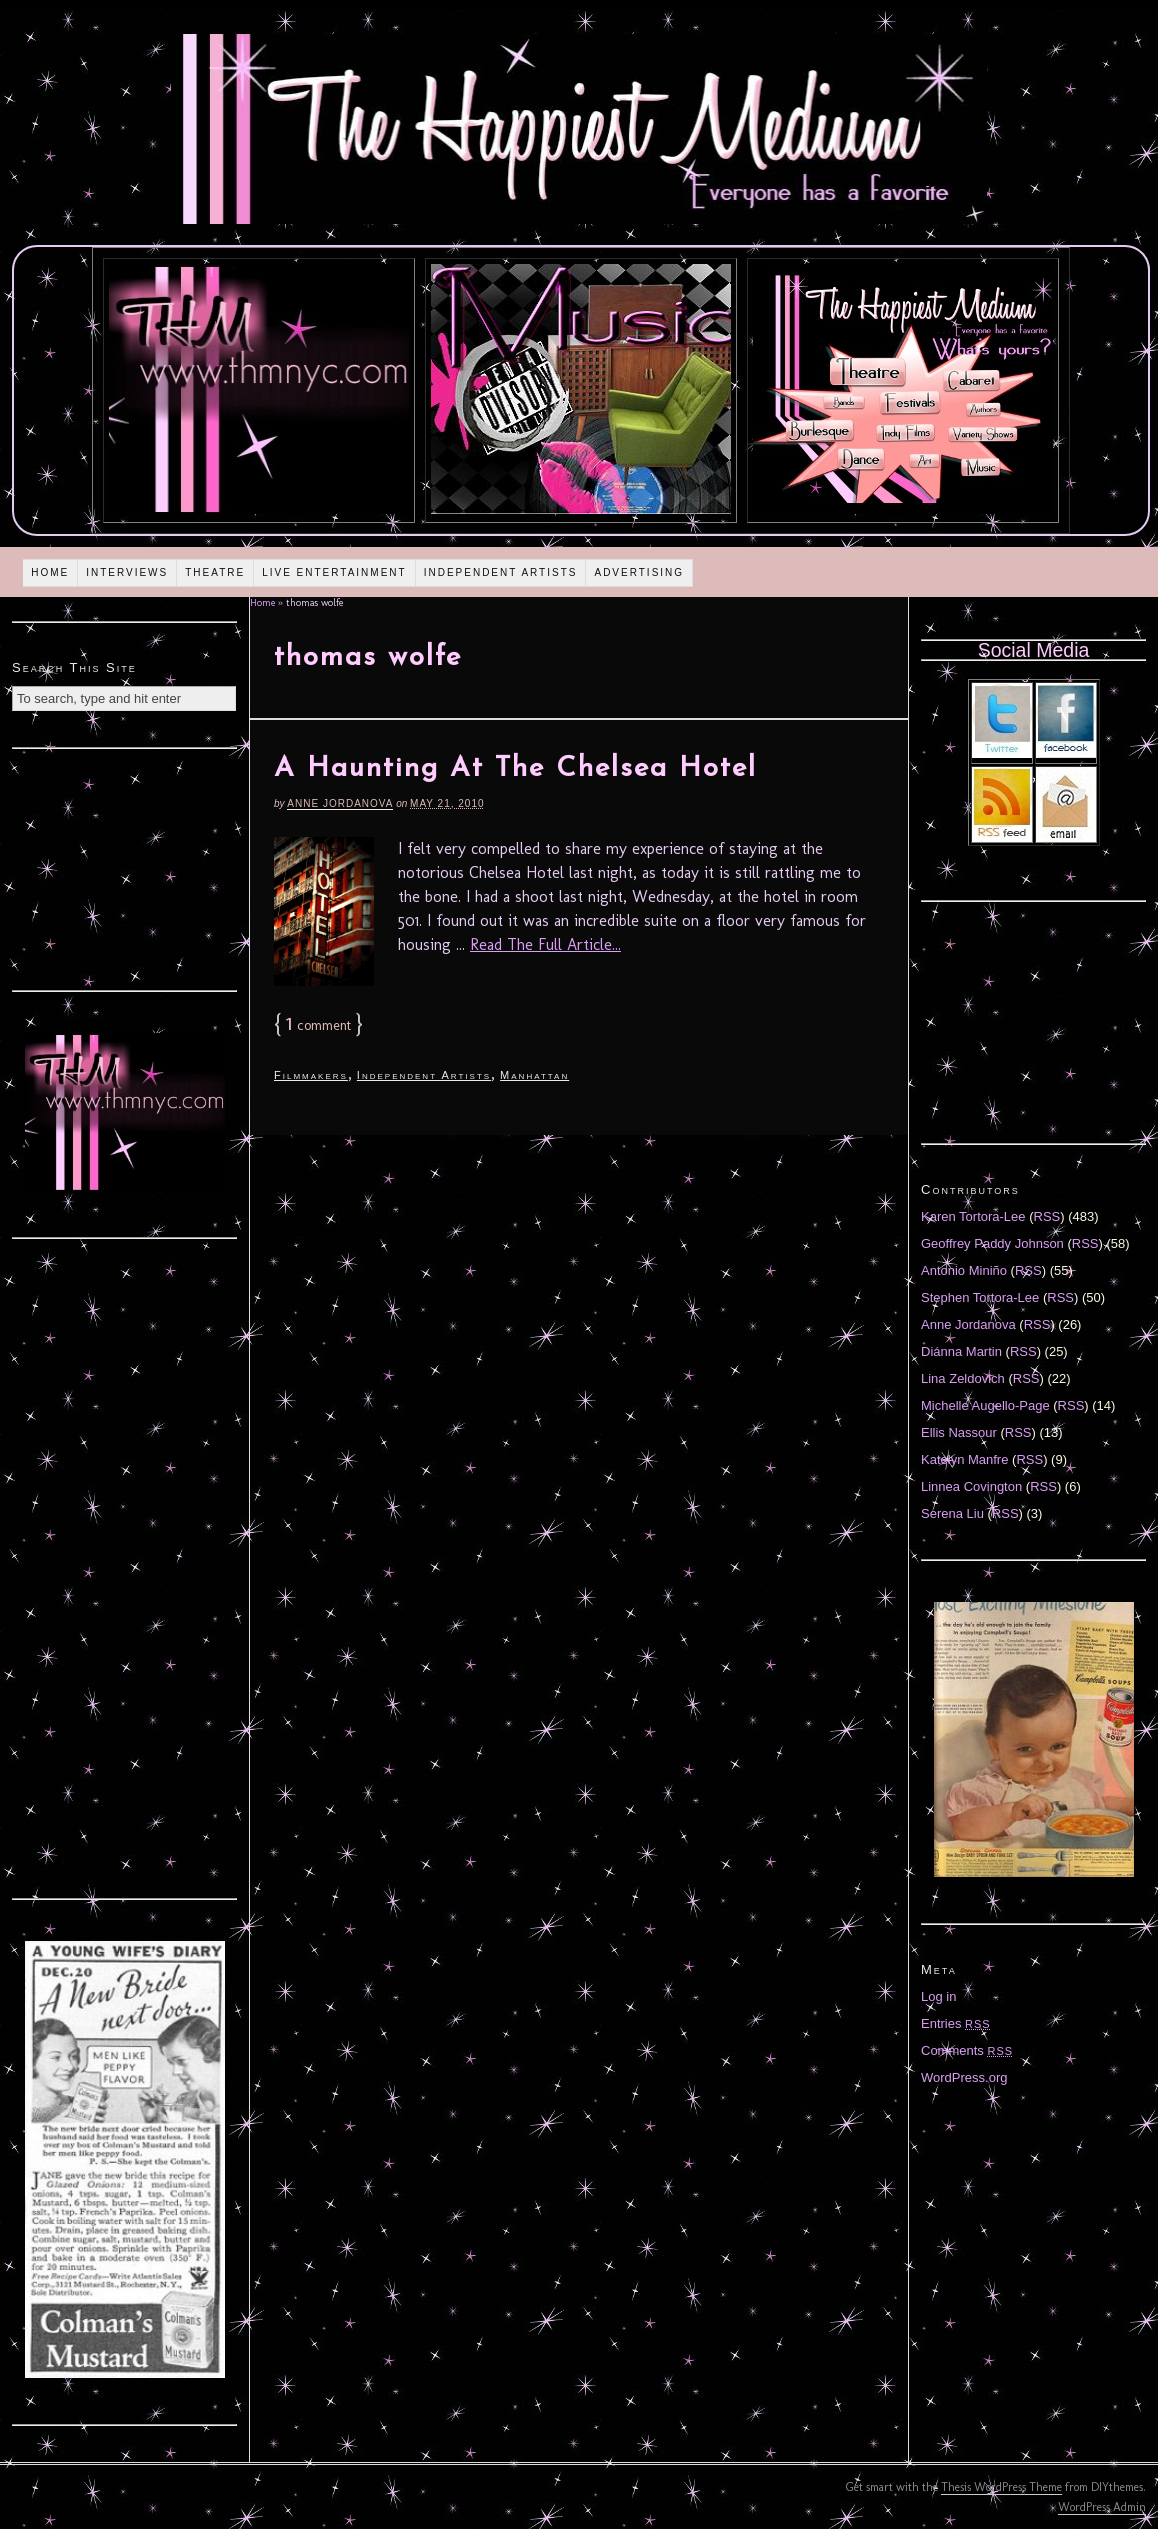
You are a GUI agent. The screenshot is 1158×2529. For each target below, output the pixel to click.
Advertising (639, 572)
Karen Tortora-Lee (973, 1216)
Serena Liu (952, 1513)
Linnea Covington (971, 1486)
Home (50, 572)
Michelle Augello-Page (985, 1405)
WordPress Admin (1102, 2507)
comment (318, 1025)
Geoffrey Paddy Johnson (992, 1243)
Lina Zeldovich (963, 1378)
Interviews (127, 572)
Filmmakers (311, 1075)
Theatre (215, 572)
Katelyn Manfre (964, 1459)
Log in (938, 1996)
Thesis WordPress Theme (1001, 2487)
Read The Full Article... (545, 944)
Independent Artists (501, 572)
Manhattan (534, 1075)
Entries (956, 2023)
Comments (967, 2050)
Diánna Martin (961, 1351)
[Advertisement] (125, 867)
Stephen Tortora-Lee (980, 1297)
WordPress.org (964, 2077)
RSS (1047, 1216)
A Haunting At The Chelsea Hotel (515, 769)
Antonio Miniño (964, 1270)
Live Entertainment (334, 572)
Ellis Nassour (959, 1432)
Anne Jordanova (340, 803)
